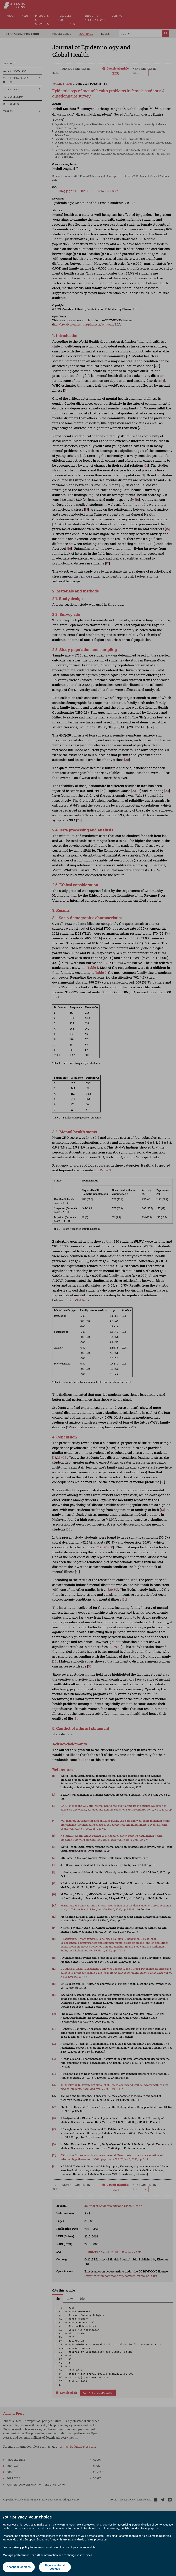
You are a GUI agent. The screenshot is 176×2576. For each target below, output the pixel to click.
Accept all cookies (19, 2567)
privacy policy (21, 2547)
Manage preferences (16, 2555)
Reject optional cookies (55, 2567)
